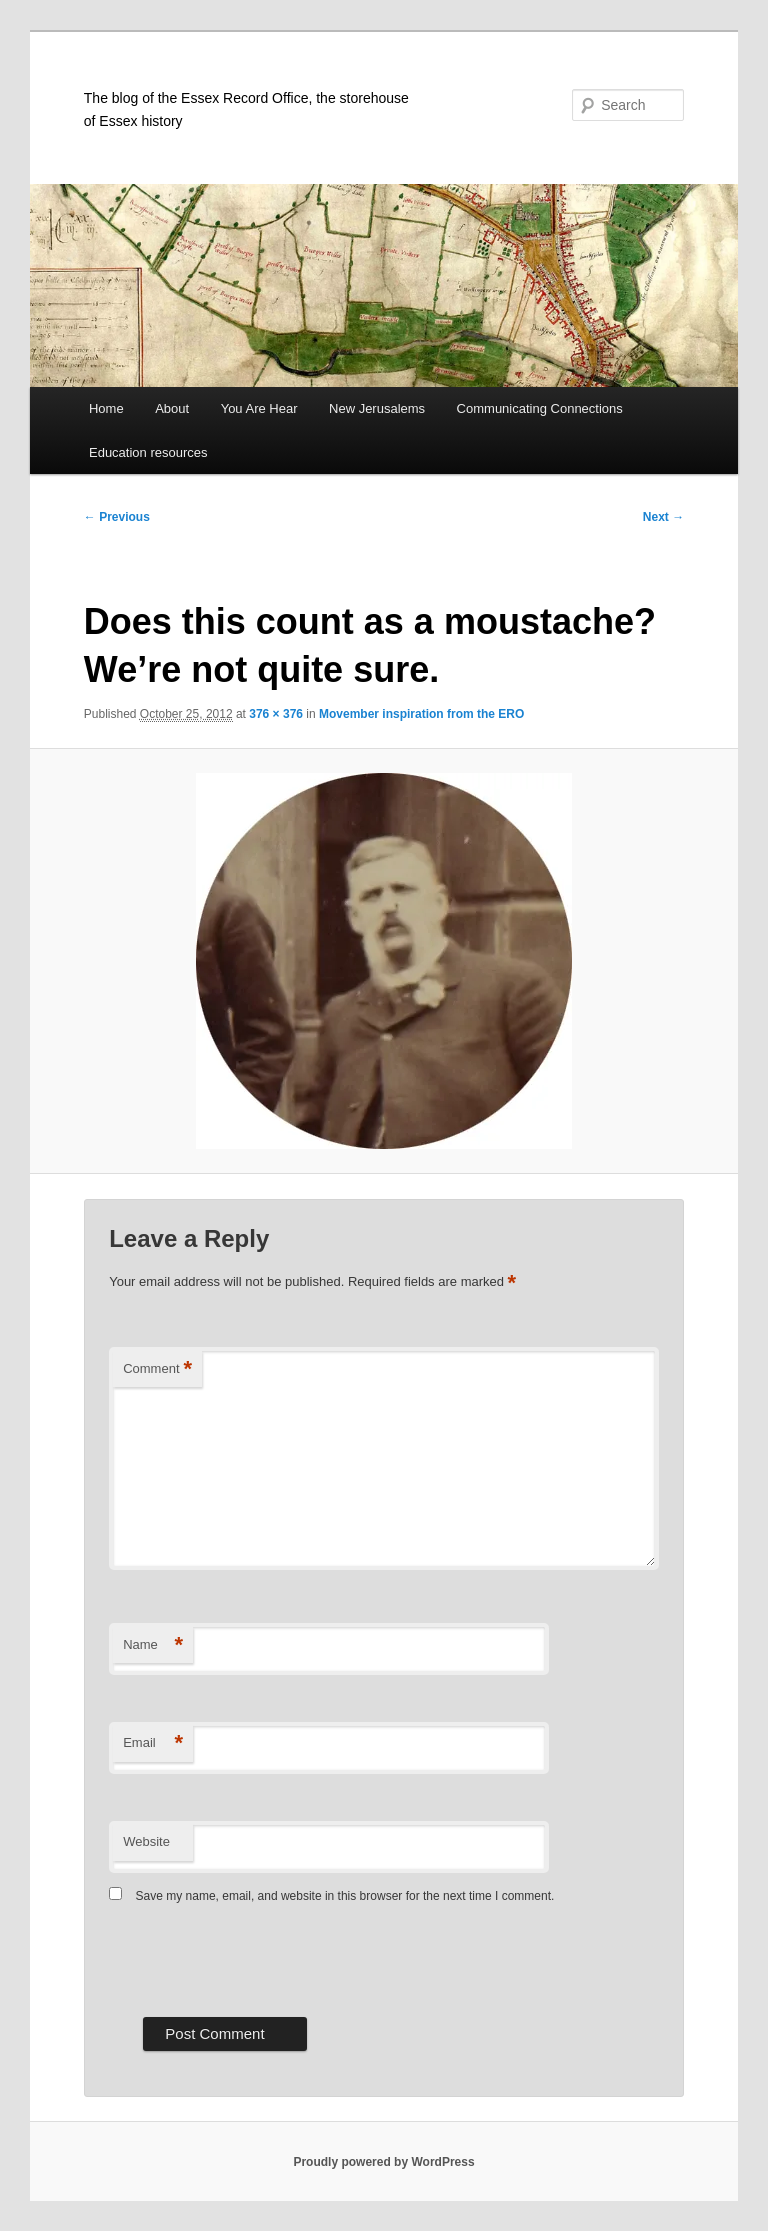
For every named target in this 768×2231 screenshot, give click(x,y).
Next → (663, 517)
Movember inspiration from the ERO (421, 714)
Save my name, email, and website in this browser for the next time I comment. (345, 1896)
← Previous (117, 517)
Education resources (148, 452)
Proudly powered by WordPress (383, 2162)
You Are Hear (259, 408)
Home (106, 408)
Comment (157, 1369)
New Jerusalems (377, 408)
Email (153, 1743)
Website (146, 1841)
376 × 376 (276, 714)
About (172, 408)
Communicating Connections (540, 408)
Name (153, 1645)
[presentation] (261, 1958)
